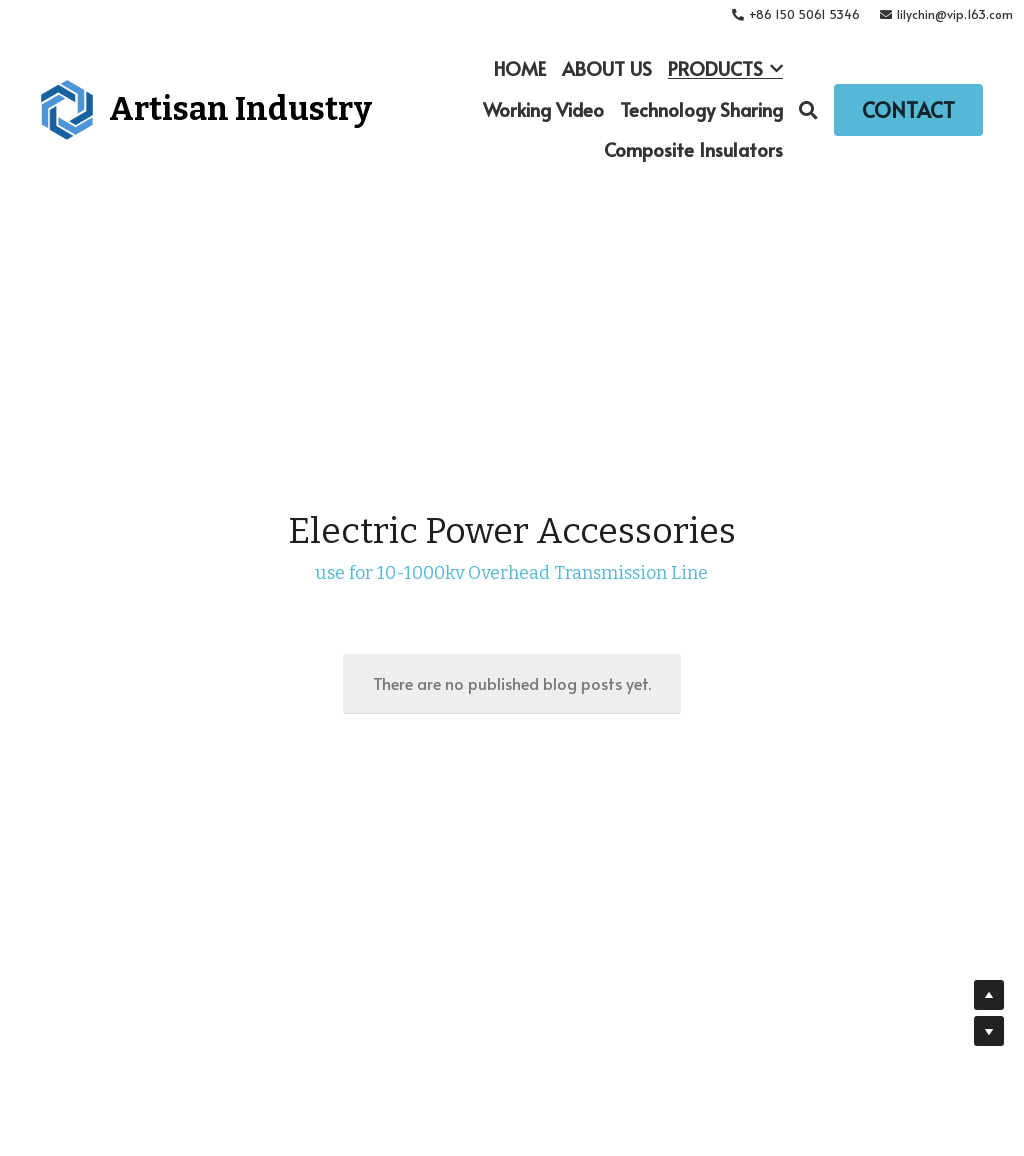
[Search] (808, 110)
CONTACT (908, 110)
